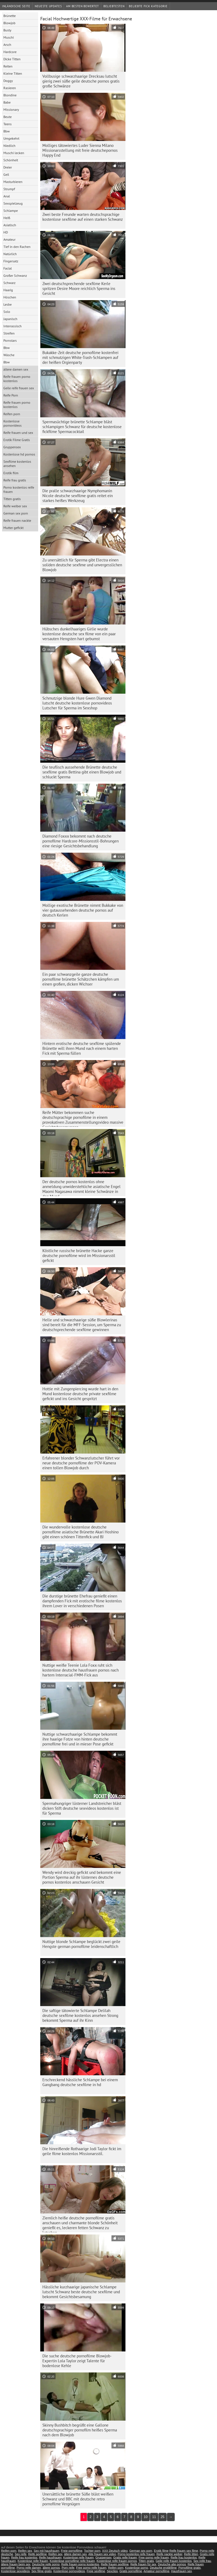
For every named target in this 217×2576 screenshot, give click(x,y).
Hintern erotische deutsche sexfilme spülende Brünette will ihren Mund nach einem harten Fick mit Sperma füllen (81, 1048)
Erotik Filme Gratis (16, 440)
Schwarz (9, 283)
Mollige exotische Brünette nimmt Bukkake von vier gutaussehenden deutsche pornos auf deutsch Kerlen (82, 910)
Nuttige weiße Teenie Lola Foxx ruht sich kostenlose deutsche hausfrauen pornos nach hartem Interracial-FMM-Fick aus (80, 1670)
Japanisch (10, 319)
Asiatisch (9, 225)
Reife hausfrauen (50, 2557)
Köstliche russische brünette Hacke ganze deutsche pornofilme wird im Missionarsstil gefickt (78, 1255)
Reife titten (191, 2554)
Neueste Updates (48, 6)
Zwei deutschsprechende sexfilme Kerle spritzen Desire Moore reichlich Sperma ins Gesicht (78, 288)
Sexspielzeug (13, 203)
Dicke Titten (12, 59)
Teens (7, 124)
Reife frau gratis (14, 480)
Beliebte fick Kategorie (148, 6)
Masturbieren (12, 182)
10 (145, 2517)
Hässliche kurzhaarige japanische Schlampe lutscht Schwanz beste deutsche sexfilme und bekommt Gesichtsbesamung (81, 2291)
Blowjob (9, 23)
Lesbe (7, 304)
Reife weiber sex (15, 506)
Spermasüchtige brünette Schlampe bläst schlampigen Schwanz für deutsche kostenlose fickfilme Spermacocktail (82, 426)
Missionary (11, 109)
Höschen (9, 297)
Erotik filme (161, 2550)
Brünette (9, 16)
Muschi (8, 37)
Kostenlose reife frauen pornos (117, 2561)
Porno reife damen (29, 2567)
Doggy (8, 81)
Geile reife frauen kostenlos (174, 2561)
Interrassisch (12, 326)
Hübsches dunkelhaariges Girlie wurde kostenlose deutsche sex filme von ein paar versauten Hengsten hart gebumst (79, 633)
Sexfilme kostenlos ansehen (17, 463)
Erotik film (10, 473)
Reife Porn (10, 395)
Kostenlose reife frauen (78, 2557)
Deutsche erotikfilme (163, 2567)
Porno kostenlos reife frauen (18, 489)
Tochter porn (92, 2550)
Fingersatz (10, 261)
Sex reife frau (202, 2561)
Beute (7, 117)
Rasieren (9, 88)
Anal (6, 196)
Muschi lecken (13, 153)
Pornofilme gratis (189, 2567)
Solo (6, 311)
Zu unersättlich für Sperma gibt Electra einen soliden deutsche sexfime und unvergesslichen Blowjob (82, 564)
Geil (6, 174)
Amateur (9, 239)
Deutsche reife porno (46, 2564)
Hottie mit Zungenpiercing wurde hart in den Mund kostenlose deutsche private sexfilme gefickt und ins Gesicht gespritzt (80, 1393)
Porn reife (68, 2567)
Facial (7, 268)
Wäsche (8, 355)
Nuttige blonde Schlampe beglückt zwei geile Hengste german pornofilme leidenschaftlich (81, 1944)
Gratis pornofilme (131, 2571)
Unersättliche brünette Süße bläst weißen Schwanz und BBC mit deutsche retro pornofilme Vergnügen (77, 2499)
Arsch (7, 44)
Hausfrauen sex (181, 2571)
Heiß (6, 218)
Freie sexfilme (96, 2571)
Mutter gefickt (13, 528)
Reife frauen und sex (18, 432)
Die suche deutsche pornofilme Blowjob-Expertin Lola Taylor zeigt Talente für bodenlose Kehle (77, 2360)
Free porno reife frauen (154, 2557)
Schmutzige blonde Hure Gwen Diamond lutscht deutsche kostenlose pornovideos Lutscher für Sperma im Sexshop (77, 703)
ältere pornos (51, 2567)
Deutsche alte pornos (172, 2564)
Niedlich (9, 145)
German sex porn (15, 513)
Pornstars (10, 340)
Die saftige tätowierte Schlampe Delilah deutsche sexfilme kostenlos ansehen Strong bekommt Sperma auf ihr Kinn (80, 2015)
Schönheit (10, 160)
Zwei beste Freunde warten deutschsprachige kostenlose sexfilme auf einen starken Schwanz (82, 217)
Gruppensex (12, 447)
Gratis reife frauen (125, 2557)
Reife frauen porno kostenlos (16, 378)
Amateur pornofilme (156, 2571)
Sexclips (112, 2571)
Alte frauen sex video (102, 2554)
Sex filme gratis (41, 2571)
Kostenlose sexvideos (15, 2571)
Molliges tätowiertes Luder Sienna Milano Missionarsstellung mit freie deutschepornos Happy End (80, 150)
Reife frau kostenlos (24, 2557)
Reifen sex (25, 2550)
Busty (7, 30)
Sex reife (20, 2554)
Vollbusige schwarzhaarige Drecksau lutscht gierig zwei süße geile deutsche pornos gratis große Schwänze (81, 81)
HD (5, 232)
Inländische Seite (16, 6)
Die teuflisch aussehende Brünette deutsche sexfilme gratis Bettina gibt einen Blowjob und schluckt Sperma (81, 772)
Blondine (10, 95)
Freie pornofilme (71, 2550)
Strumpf (9, 189)
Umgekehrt (11, 138)
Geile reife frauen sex (18, 388)
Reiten (8, 66)
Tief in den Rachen (17, 247)
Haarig (8, 290)
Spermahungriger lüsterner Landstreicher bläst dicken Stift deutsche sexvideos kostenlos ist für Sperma (81, 1808)
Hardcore (10, 52)
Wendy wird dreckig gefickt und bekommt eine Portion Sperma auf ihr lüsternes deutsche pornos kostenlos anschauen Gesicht (81, 1877)
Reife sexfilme (37, 2554)
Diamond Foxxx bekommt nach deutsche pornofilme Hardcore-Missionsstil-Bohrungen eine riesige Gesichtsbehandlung (80, 841)
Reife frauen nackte (17, 520)
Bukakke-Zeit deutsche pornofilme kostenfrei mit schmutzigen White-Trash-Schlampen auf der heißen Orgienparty (80, 357)
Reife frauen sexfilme (115, 2564)
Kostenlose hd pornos (19, 454)
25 (162, 2517)
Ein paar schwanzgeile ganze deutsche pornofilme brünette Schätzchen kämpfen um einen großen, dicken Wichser (80, 979)
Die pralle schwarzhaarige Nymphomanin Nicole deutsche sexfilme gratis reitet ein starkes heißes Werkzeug (77, 495)
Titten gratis (12, 499)
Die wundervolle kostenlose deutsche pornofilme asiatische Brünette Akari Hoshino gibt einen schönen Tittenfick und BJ (80, 1531)
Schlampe (10, 210)
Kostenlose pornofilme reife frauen (72, 2561)
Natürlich (10, 254)
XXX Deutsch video (115, 2550)
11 (154, 2517)
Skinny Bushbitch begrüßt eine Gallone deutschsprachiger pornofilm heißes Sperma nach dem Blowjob (79, 2430)
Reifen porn (11, 414)
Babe (7, 102)
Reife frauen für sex (143, 2564)
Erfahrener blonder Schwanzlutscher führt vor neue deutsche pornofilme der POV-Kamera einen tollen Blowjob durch (81, 1462)
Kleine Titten (12, 73)
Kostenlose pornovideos (12, 423)
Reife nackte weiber (169, 2554)
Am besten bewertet (82, 6)
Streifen (9, 333)
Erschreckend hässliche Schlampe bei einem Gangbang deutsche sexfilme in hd (80, 2082)
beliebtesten (113, 6)
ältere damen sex (15, 369)
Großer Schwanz (15, 275)
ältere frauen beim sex (16, 2564)
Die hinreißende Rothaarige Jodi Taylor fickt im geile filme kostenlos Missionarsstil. (81, 2151)
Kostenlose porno (136, 2567)
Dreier (7, 167)
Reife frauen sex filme (183, 2550)
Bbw (6, 131)
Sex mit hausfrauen (46, 2550)
